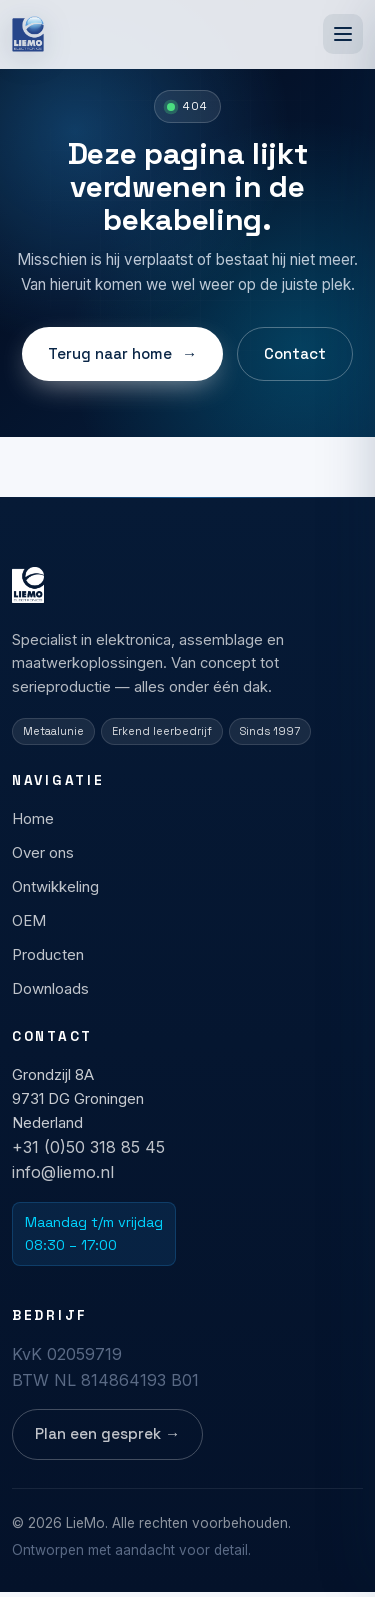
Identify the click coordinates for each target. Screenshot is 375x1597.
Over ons (43, 852)
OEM (29, 920)
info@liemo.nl (63, 1173)
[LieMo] (28, 34)
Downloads (50, 988)
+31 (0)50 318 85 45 (88, 1147)
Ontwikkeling (55, 886)
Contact (295, 353)
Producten (48, 954)
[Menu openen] (343, 34)
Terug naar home (122, 354)
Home (33, 818)
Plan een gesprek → (107, 1433)
